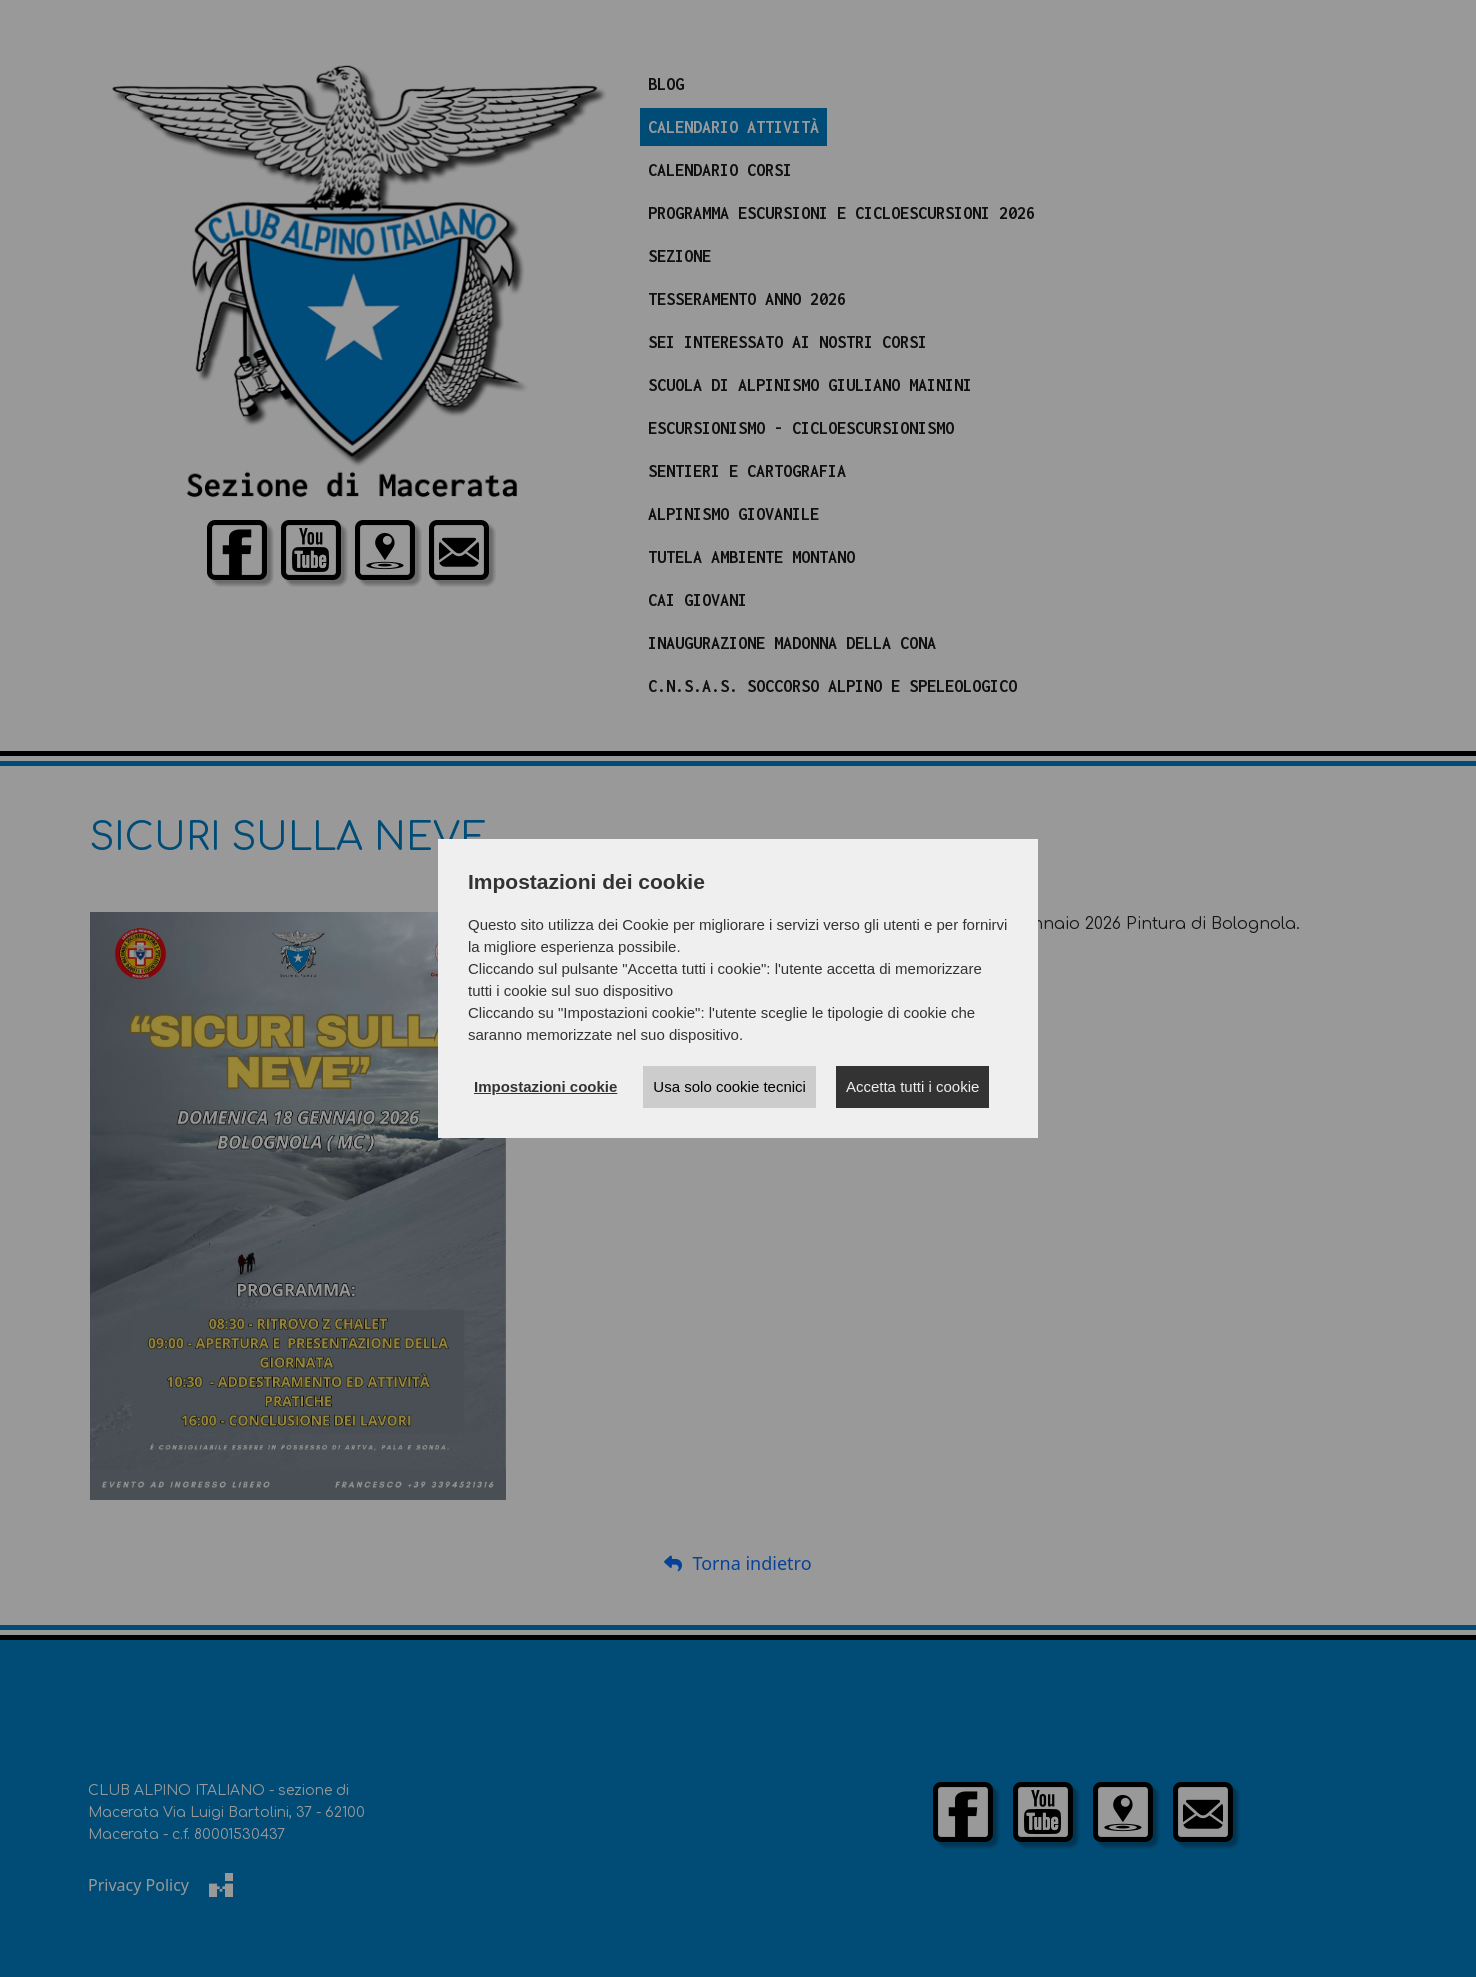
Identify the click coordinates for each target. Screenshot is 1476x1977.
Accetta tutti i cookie (912, 1086)
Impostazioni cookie (545, 1086)
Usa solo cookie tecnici (729, 1086)
